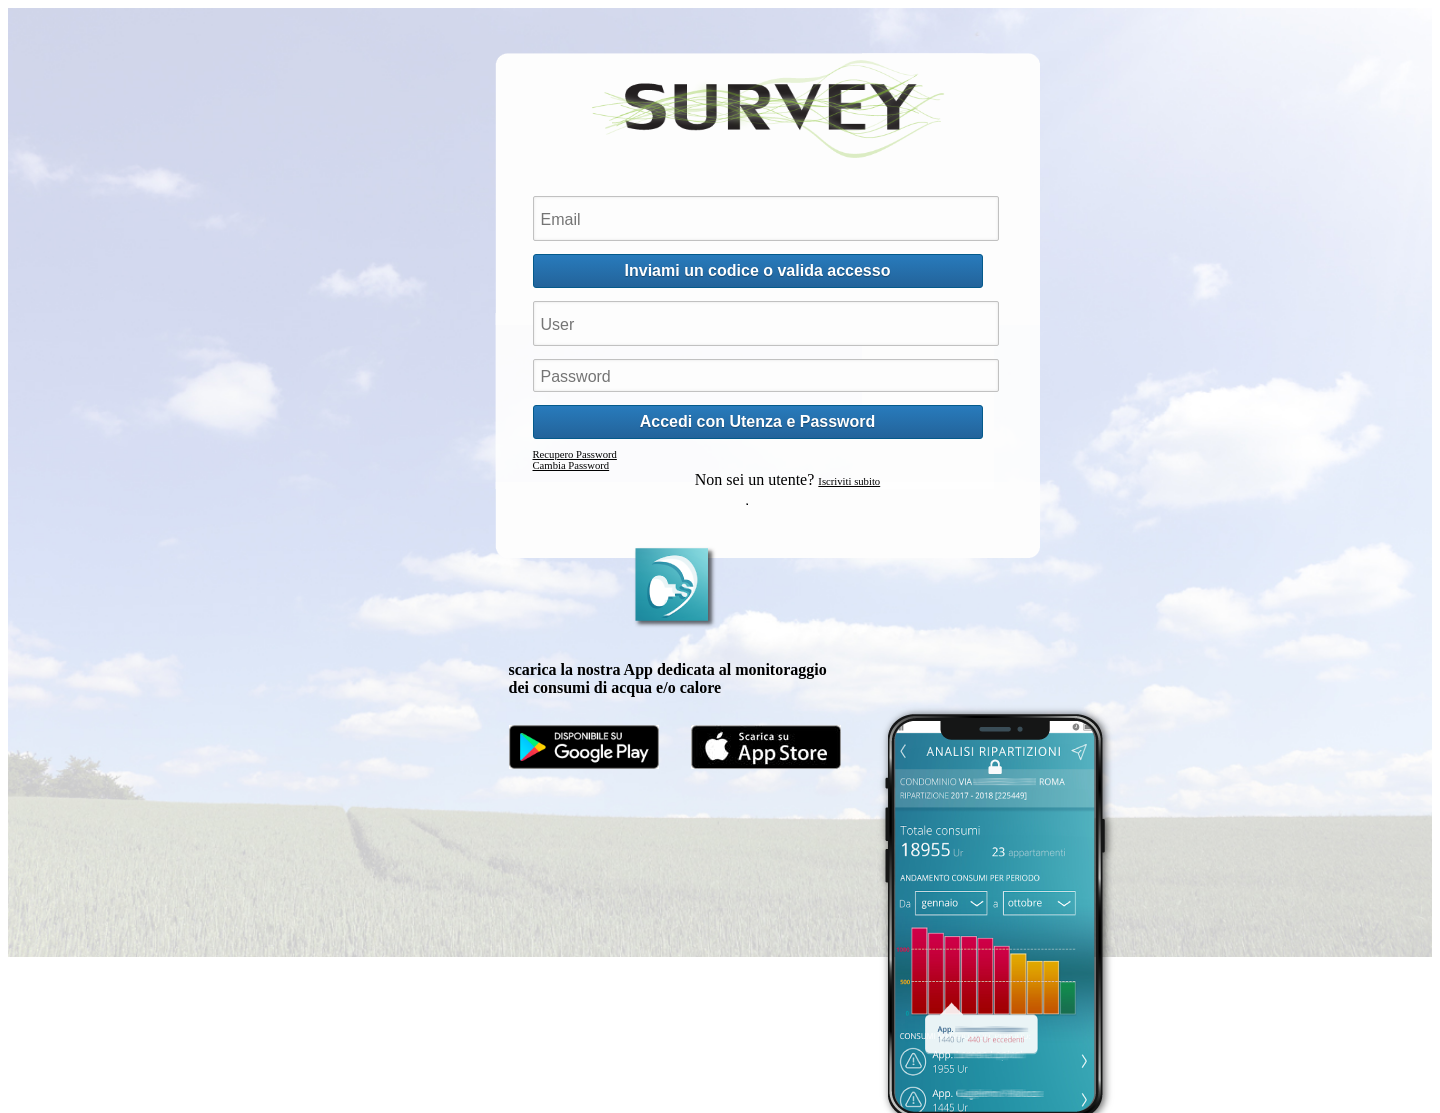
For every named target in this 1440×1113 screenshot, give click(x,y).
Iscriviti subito (849, 481)
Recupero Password (575, 454)
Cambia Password (571, 465)
